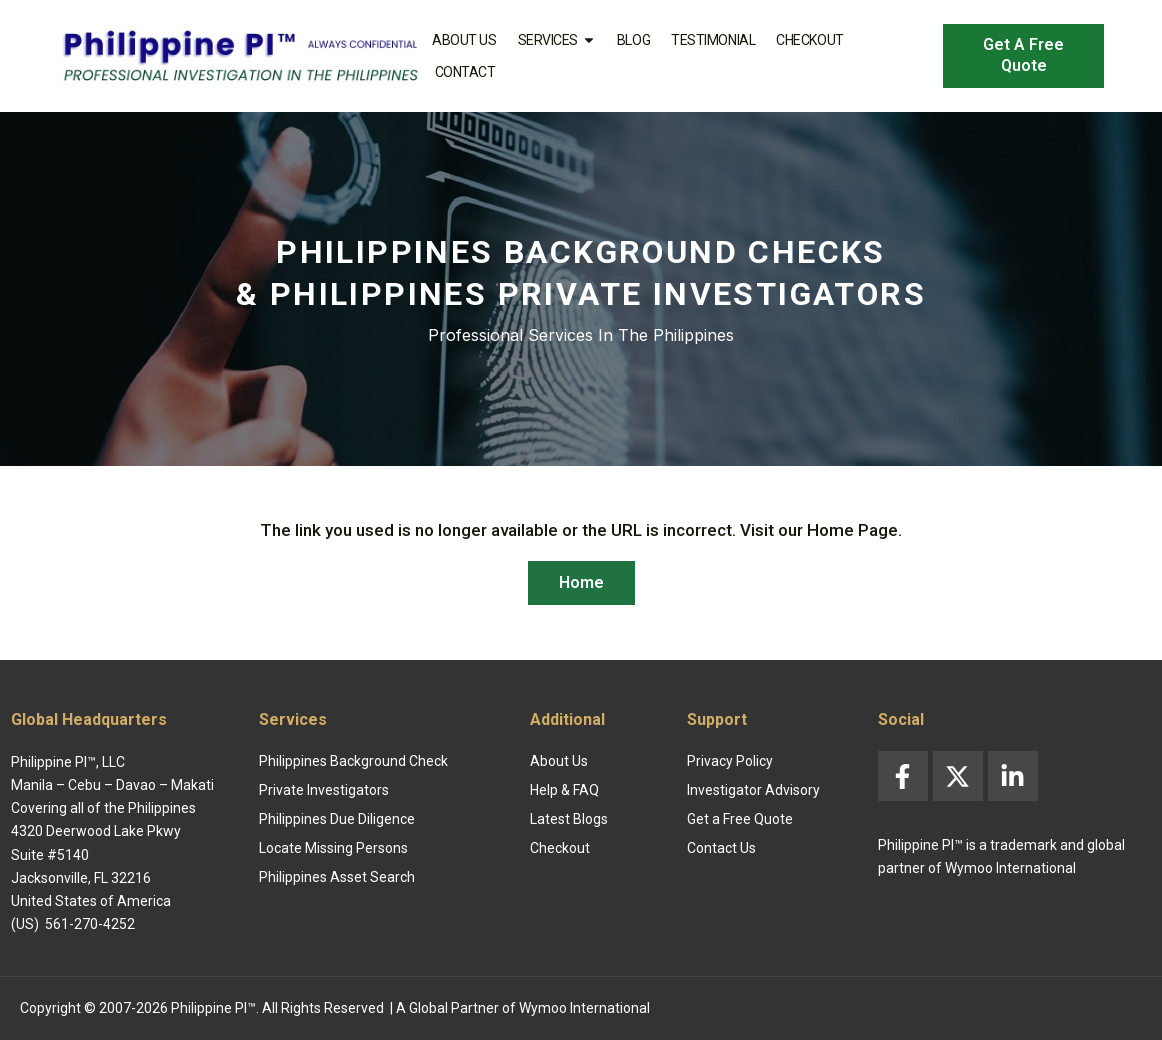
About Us (464, 40)
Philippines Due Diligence (337, 819)
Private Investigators (324, 790)
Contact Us (721, 848)
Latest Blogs (569, 819)
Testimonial (713, 40)
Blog (633, 40)
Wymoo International (584, 1008)
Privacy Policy (730, 761)
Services (557, 40)
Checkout (809, 40)
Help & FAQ (564, 790)
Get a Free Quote (740, 819)
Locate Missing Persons (333, 848)
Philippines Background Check (353, 761)
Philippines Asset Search (337, 877)
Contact (465, 72)
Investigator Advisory (753, 790)
